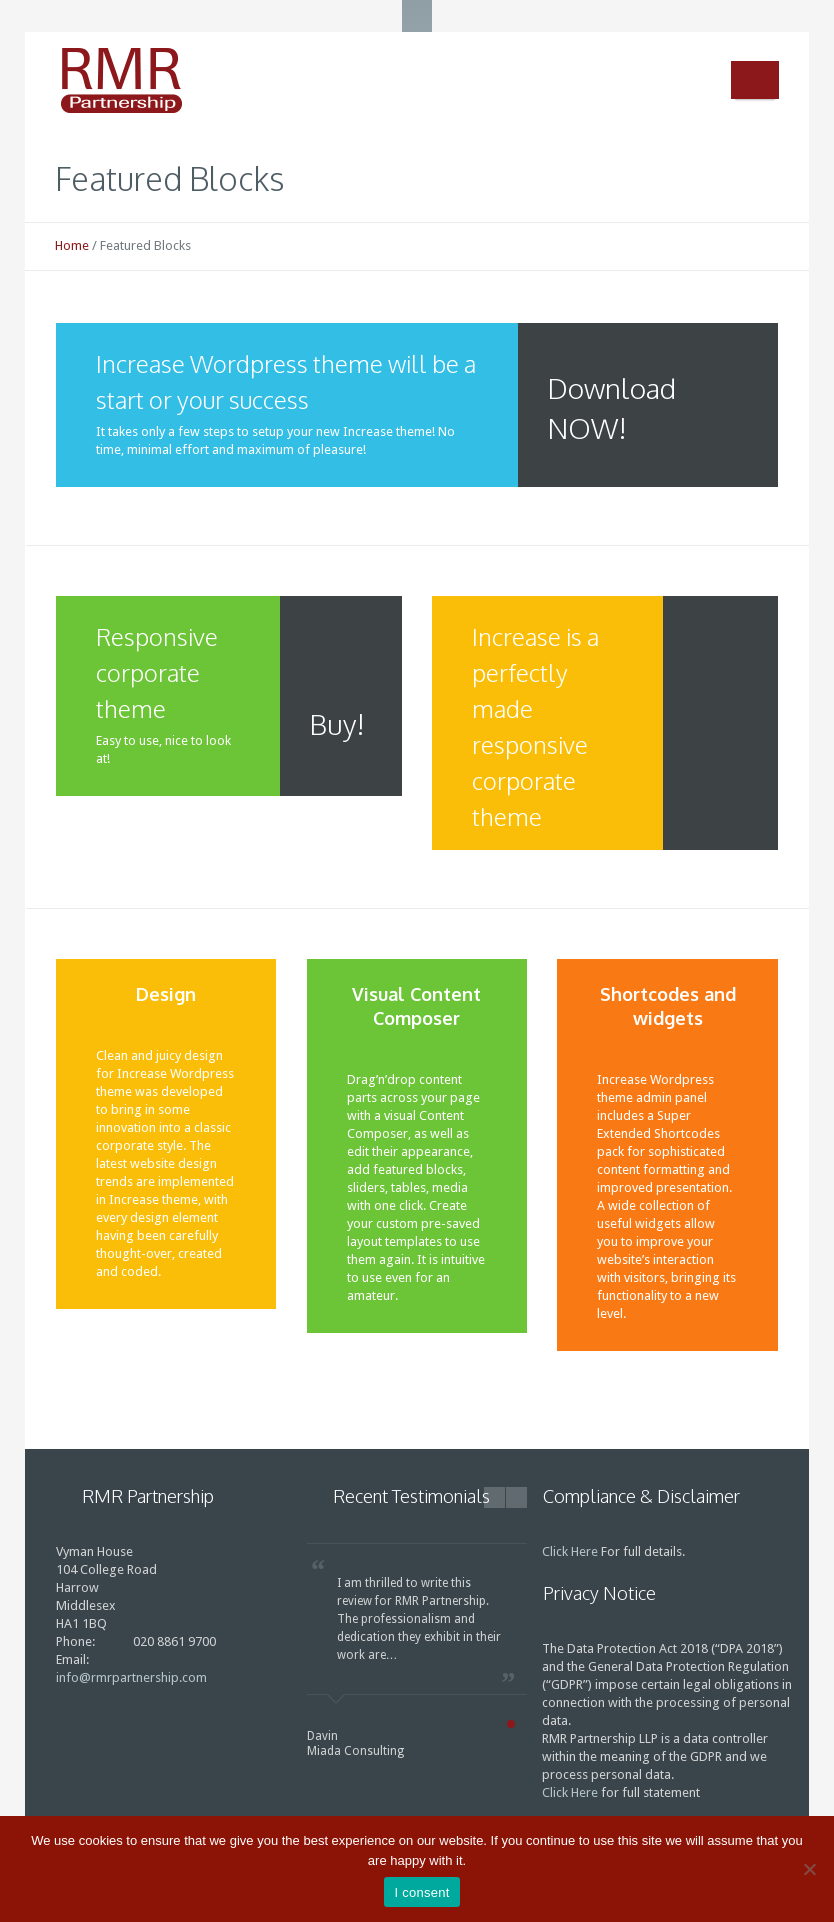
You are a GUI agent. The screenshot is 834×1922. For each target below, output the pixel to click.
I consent (421, 1892)
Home (72, 245)
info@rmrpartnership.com (131, 1677)
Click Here (570, 1551)
